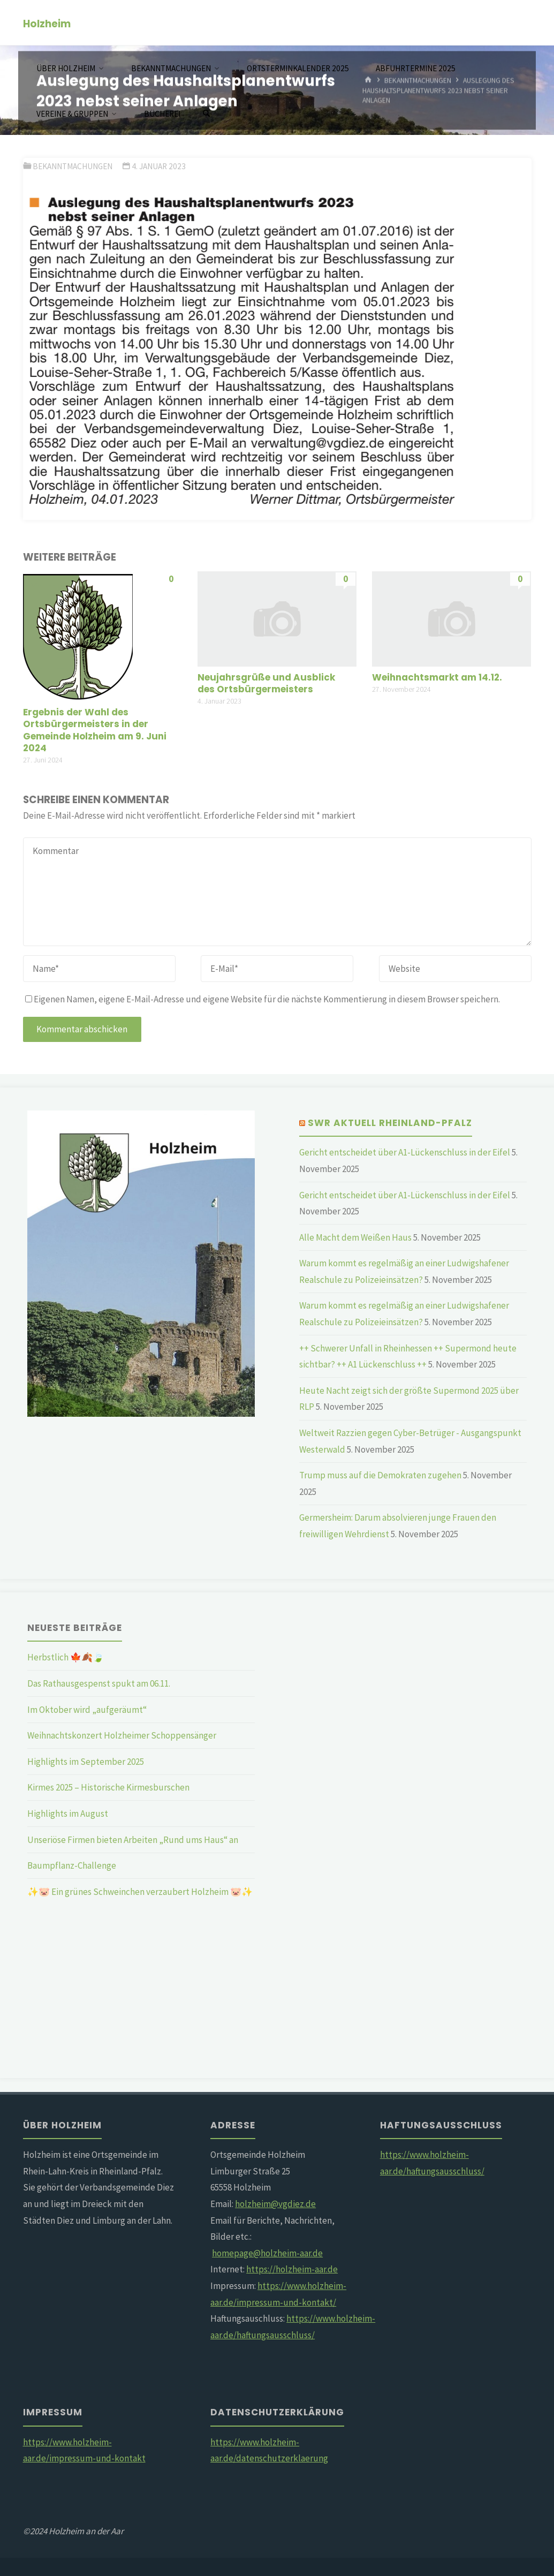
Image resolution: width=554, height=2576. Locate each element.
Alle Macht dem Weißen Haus (355, 1237)
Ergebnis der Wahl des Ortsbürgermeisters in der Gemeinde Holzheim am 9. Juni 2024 (94, 730)
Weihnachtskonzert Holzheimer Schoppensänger (121, 1735)
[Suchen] (207, 114)
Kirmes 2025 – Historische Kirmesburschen (108, 1787)
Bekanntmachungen (72, 166)
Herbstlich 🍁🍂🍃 (65, 1657)
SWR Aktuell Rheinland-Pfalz (390, 1122)
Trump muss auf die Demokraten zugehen (380, 1475)
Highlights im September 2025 (85, 1761)
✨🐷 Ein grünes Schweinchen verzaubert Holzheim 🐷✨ (140, 1892)
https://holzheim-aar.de (292, 2269)
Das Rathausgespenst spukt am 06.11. (98, 1683)
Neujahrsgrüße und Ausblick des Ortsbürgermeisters (266, 683)
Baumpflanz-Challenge (71, 1865)
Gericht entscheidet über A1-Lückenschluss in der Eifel (404, 1152)
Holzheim (47, 23)
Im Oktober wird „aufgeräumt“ (87, 1710)
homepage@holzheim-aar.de (267, 2253)
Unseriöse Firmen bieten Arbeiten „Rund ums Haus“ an (132, 1840)
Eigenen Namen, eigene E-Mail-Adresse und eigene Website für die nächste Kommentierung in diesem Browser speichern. (262, 999)
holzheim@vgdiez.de (275, 2204)
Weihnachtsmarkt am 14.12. (437, 677)
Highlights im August (67, 1813)
